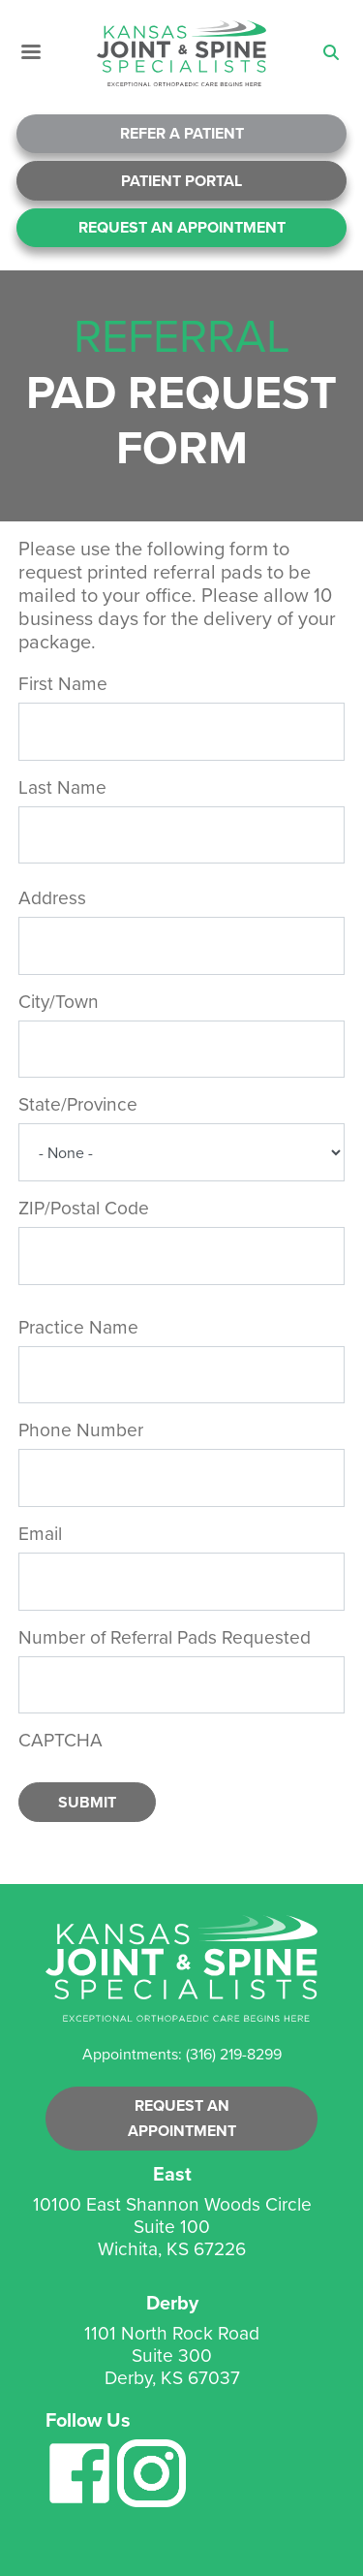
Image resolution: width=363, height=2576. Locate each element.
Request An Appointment (182, 227)
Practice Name (78, 1327)
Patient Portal (181, 181)
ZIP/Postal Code (83, 1208)
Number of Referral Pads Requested (164, 1637)
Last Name (62, 787)
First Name (62, 684)
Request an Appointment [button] (182, 2118)
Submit (87, 1802)
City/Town (58, 1001)
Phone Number (80, 1430)
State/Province (77, 1104)
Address (52, 898)
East (172, 2173)
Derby (172, 2302)
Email (40, 1534)
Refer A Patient (182, 133)
